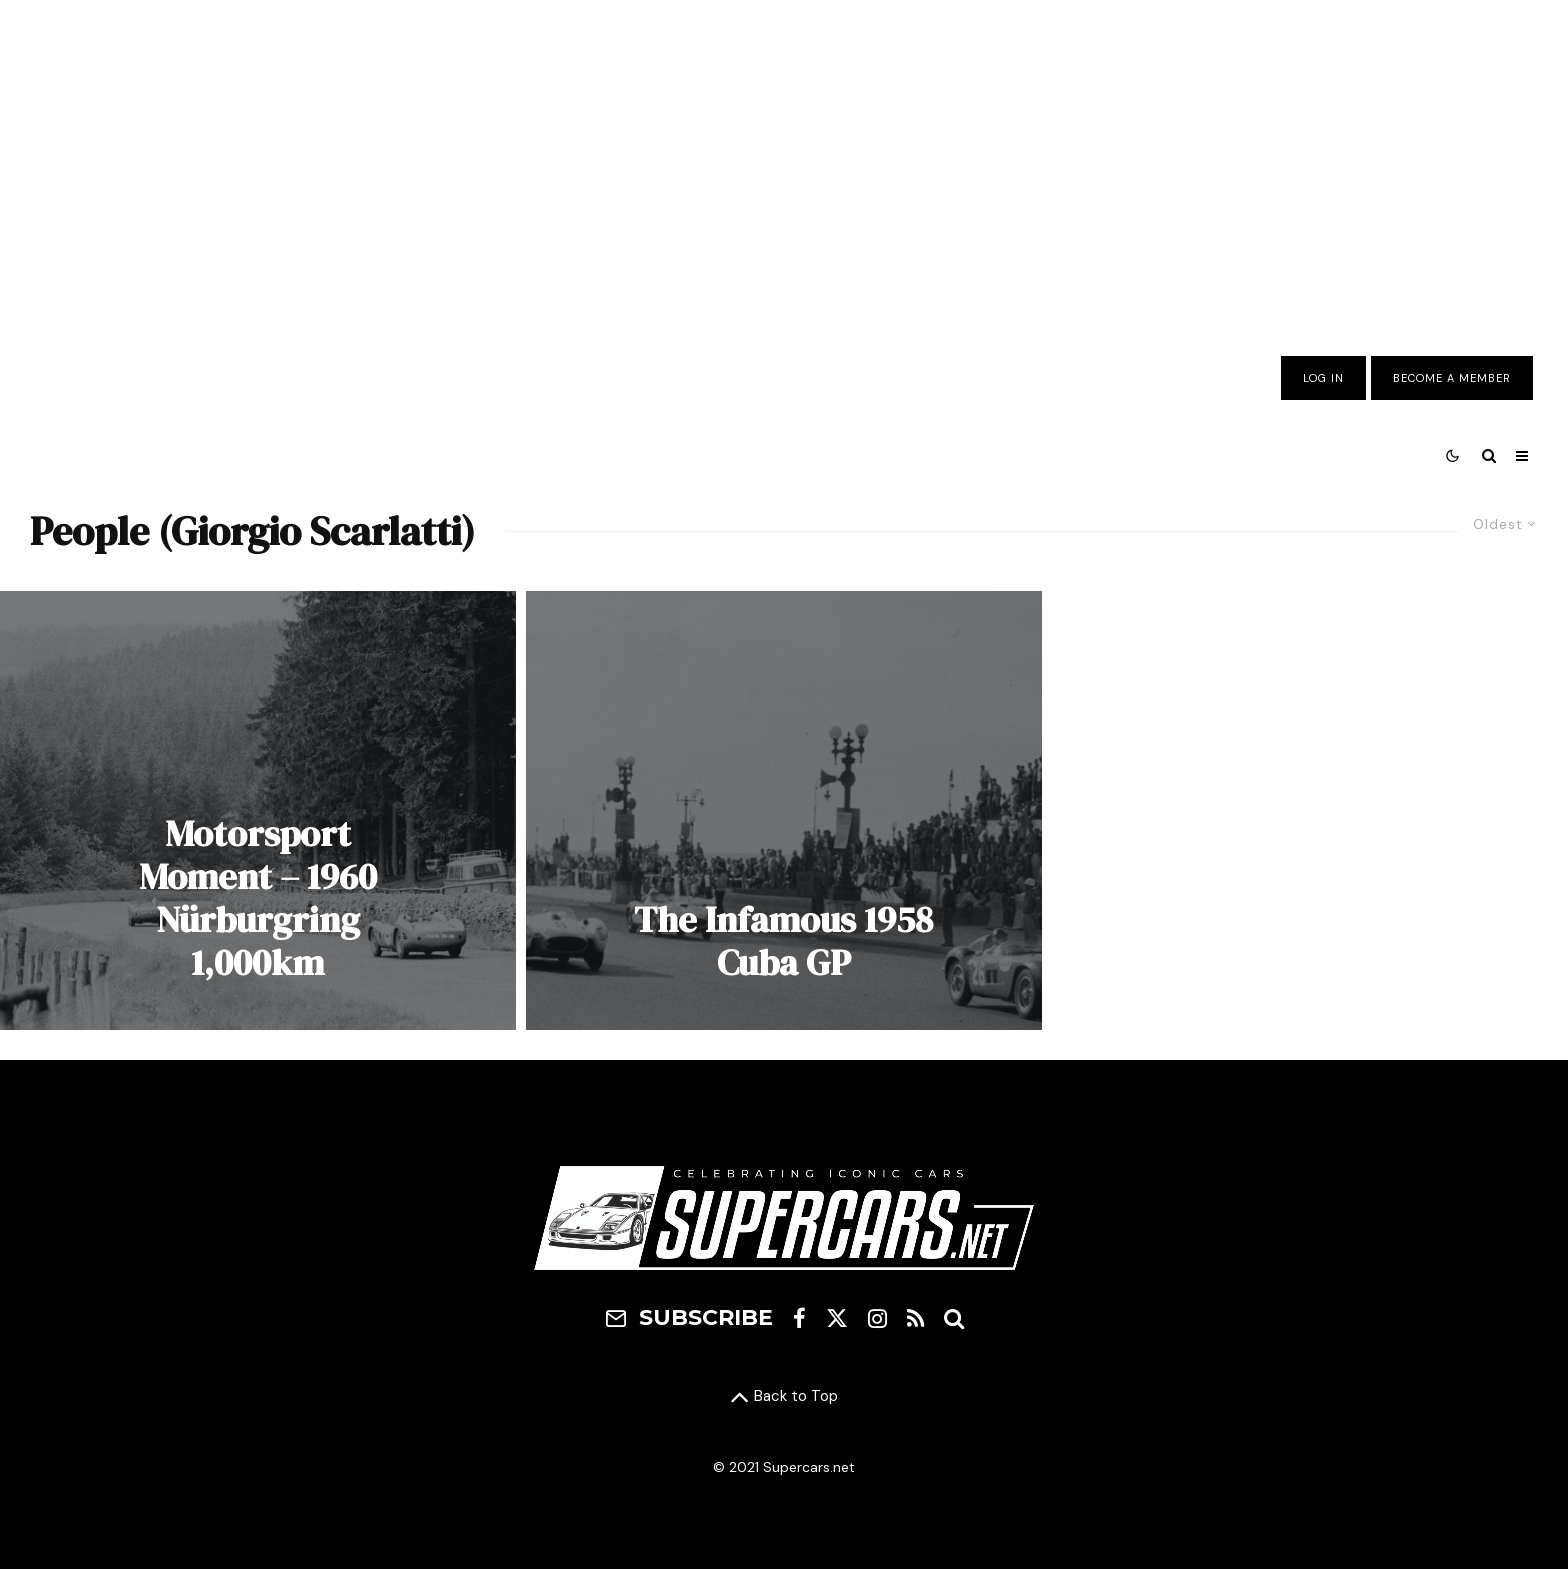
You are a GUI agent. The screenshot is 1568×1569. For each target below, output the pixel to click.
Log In (1323, 378)
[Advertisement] (784, 163)
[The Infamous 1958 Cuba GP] (784, 810)
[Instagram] (877, 1318)
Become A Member (1452, 378)
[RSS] (915, 1318)
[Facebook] (799, 1318)
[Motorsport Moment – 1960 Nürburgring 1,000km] (258, 810)
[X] (837, 1318)
